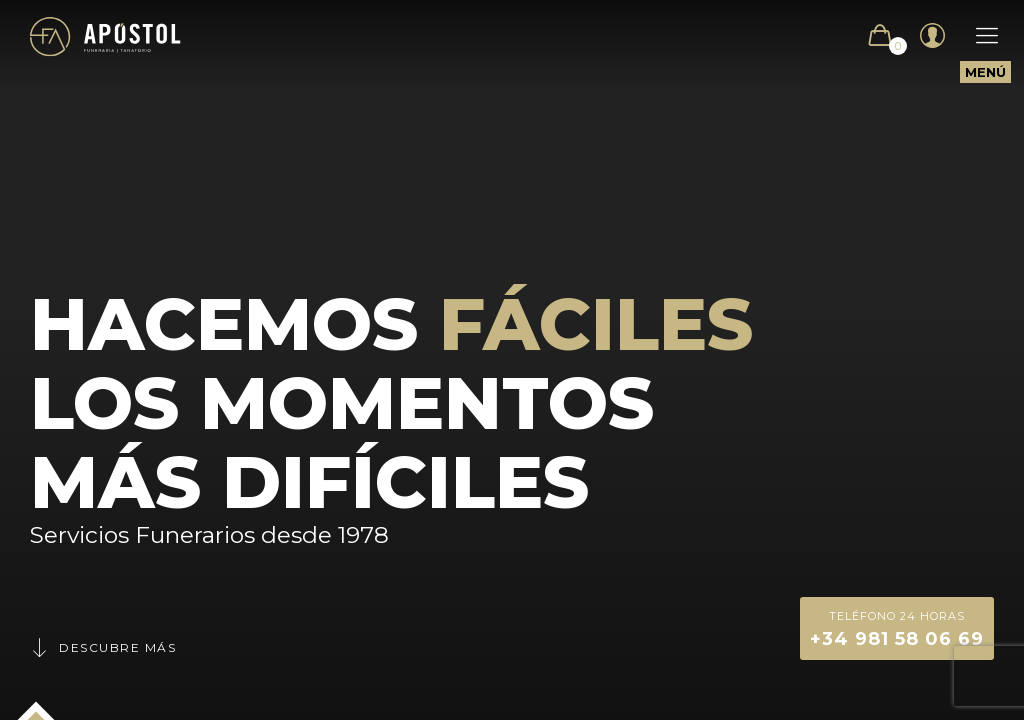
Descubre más (103, 647)
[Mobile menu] (977, 36)
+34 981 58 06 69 (897, 627)
